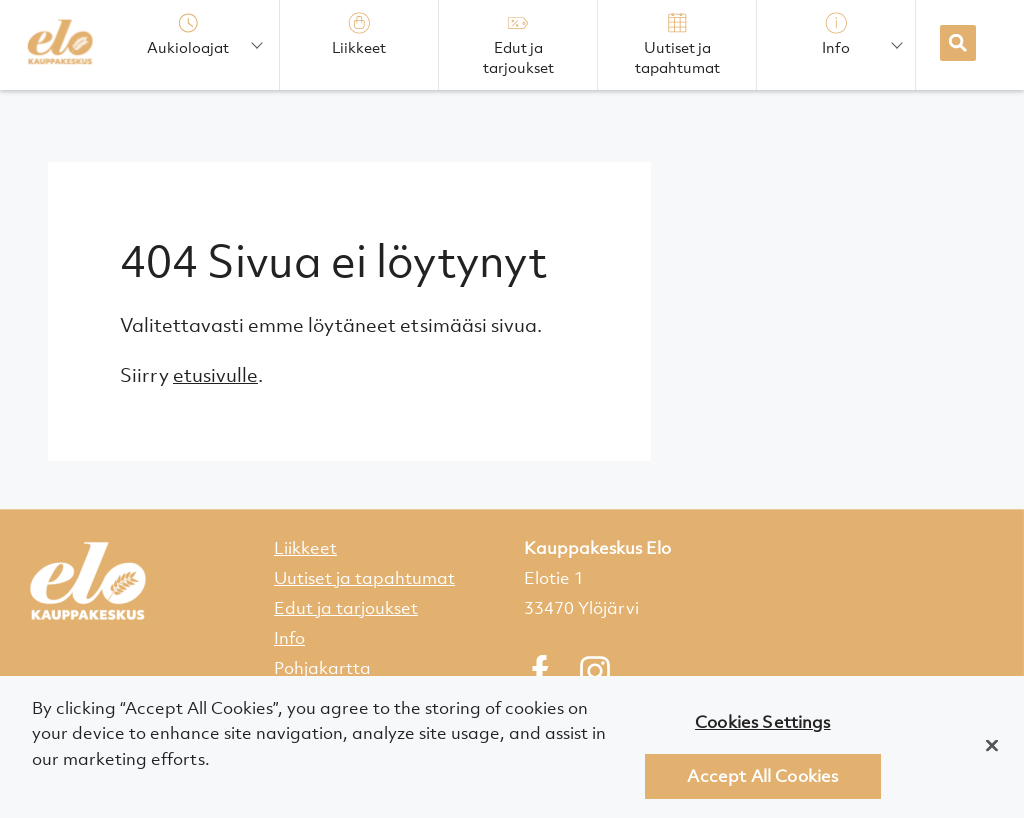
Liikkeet (305, 548)
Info (289, 638)
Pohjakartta (322, 668)
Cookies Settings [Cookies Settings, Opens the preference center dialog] (763, 727)
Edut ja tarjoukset (346, 608)
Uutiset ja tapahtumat (364, 578)
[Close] (992, 750)
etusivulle (215, 375)
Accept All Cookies (762, 781)
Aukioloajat (188, 34)
